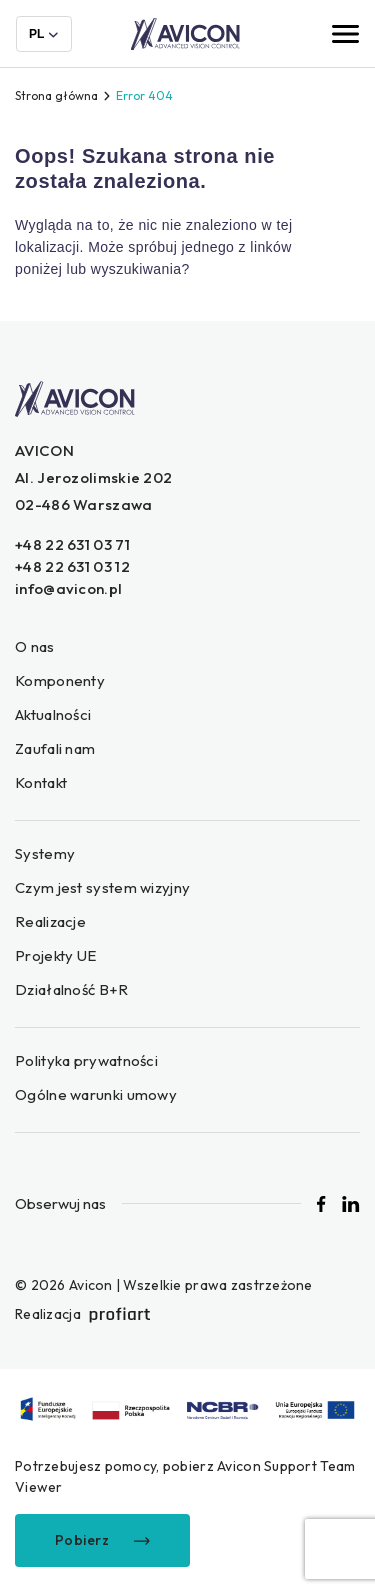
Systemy (45, 853)
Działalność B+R (72, 989)
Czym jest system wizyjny (102, 887)
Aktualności (53, 714)
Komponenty (60, 680)
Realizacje (50, 921)
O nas (35, 646)
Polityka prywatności (86, 1060)
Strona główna (56, 95)
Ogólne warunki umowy (96, 1094)
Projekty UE (55, 955)
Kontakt (41, 782)
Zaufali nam (55, 748)
